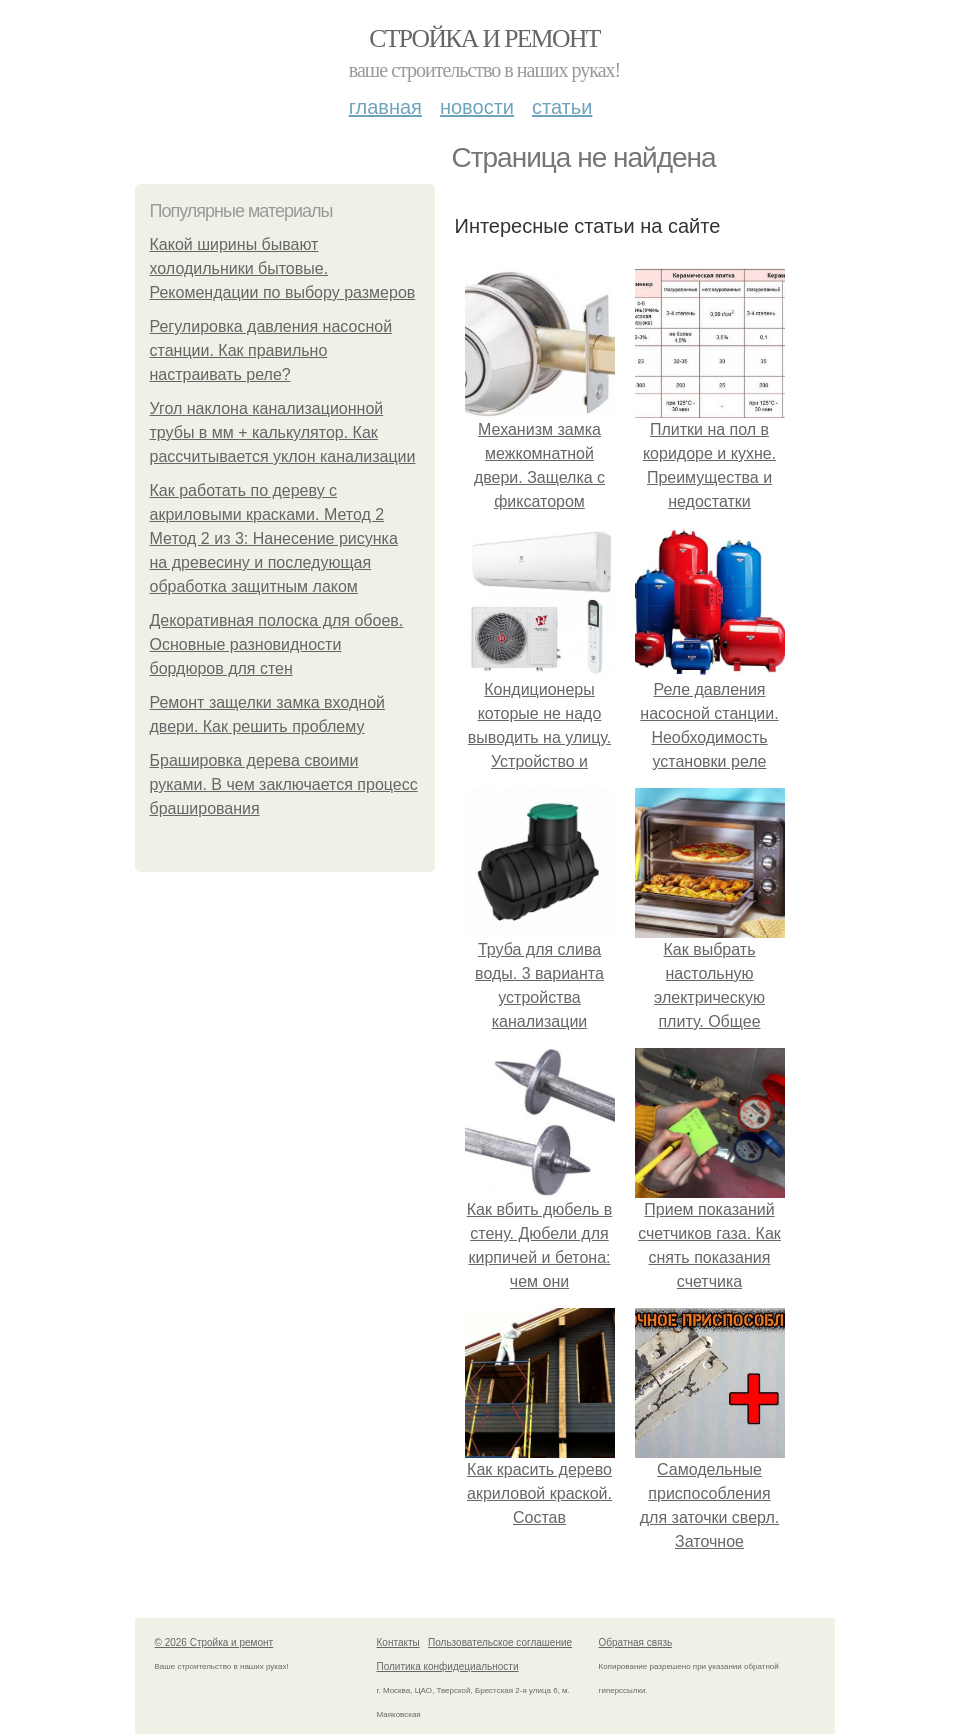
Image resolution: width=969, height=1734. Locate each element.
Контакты (398, 1642)
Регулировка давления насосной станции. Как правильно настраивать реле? (271, 350)
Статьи (562, 107)
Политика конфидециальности (448, 1666)
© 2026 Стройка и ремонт (214, 1642)
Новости (477, 107)
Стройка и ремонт (484, 38)
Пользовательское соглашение (500, 1642)
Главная (385, 107)
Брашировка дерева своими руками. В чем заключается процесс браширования (284, 784)
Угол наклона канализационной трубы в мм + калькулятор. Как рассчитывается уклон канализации (283, 432)
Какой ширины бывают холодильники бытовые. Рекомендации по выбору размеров (283, 268)
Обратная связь (636, 1642)
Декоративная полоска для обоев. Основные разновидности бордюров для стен (277, 644)
